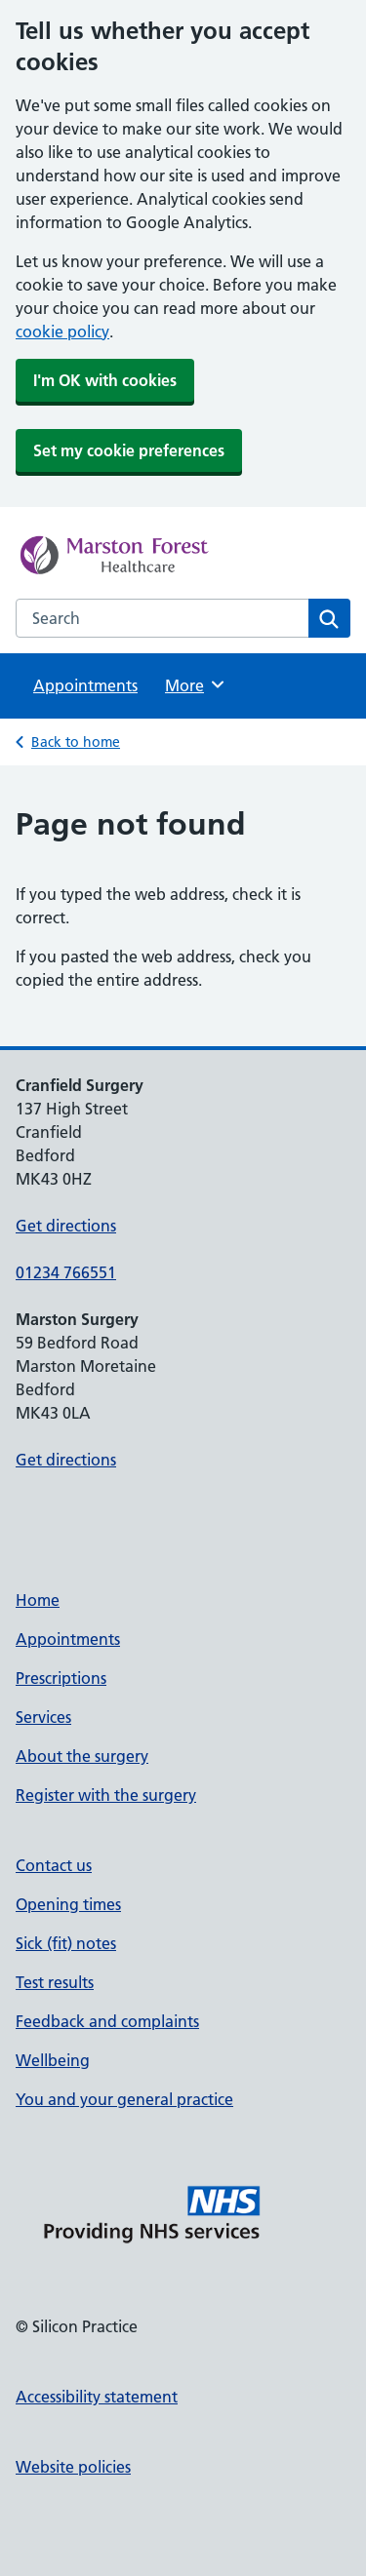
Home (38, 1600)
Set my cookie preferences (128, 450)
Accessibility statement (97, 2396)
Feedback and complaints (107, 2021)
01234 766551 (66, 1272)
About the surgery (82, 1756)
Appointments (85, 685)
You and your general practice (124, 2099)
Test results (55, 1982)
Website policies (73, 2467)
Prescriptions (61, 1678)
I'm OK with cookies (105, 380)
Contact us (54, 1865)
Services (43, 1717)
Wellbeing (53, 2060)
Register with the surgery (106, 1795)
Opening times (68, 1904)
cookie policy (62, 331)
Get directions (66, 1225)
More (195, 684)
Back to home (75, 742)
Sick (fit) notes (66, 1943)
